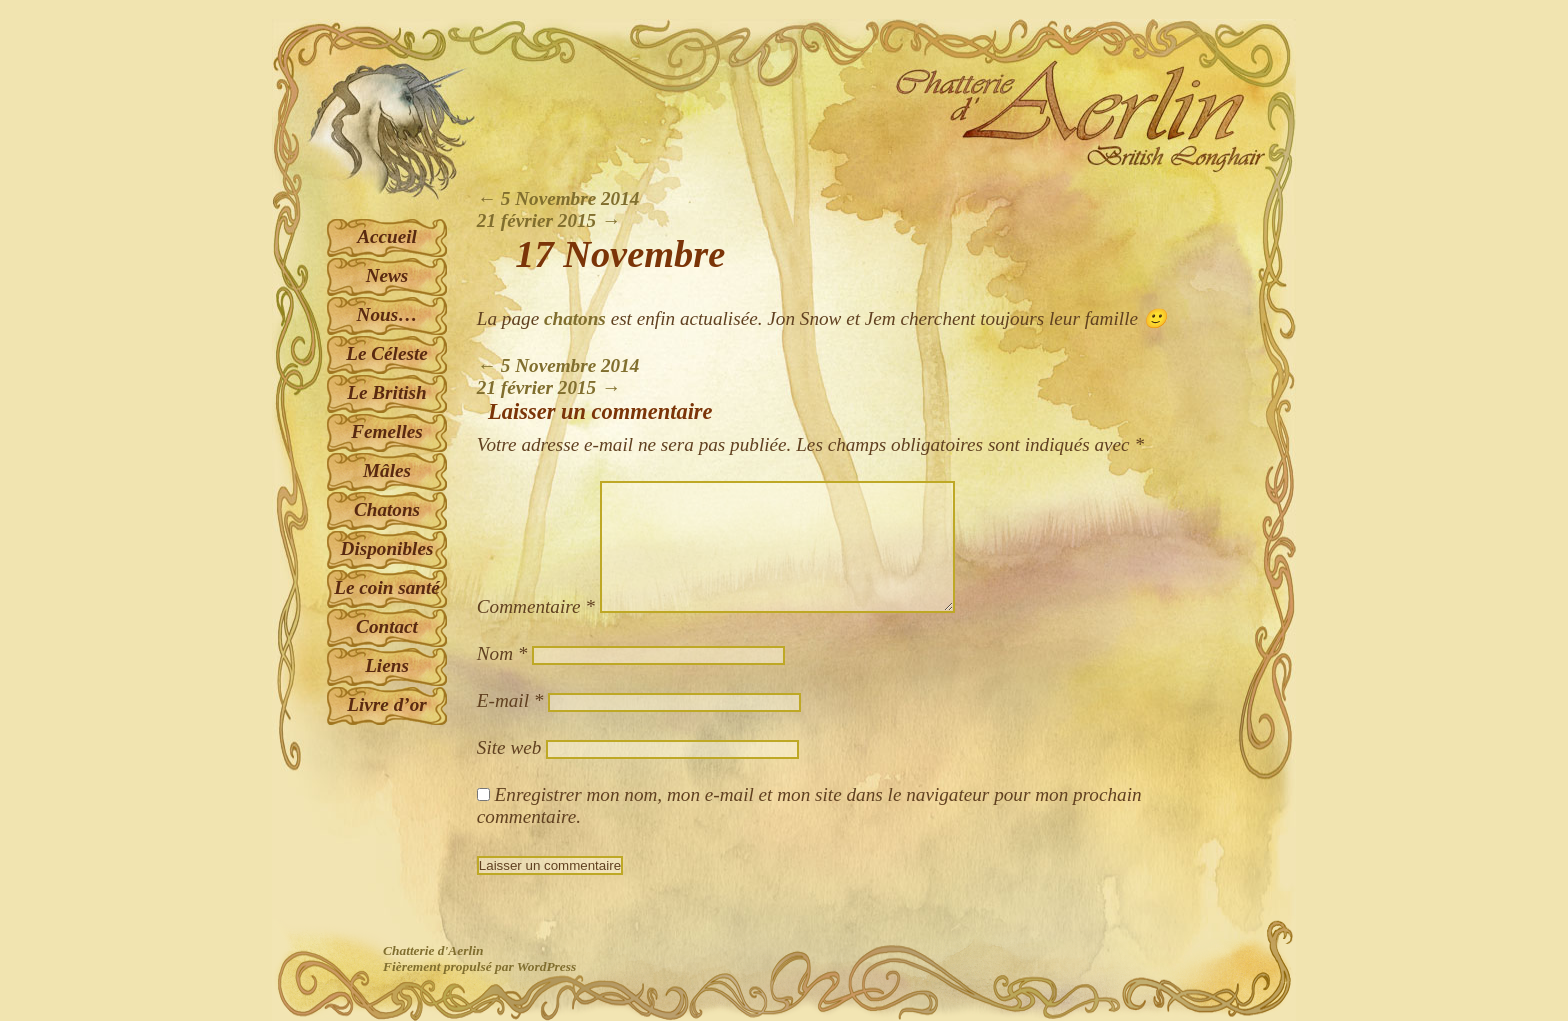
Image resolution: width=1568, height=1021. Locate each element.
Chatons (387, 509)
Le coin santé (387, 587)
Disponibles (387, 548)
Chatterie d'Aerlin (433, 950)
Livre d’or (386, 704)
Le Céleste (387, 353)
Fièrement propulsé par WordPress (479, 966)
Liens (387, 665)
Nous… (387, 314)
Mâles (387, 470)
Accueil (387, 236)
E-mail (510, 700)
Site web (509, 747)
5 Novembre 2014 (558, 198)
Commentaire (536, 606)
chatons (575, 318)
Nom (502, 653)
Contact (387, 626)
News (387, 275)
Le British (386, 392)
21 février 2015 (548, 220)
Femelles (386, 431)
